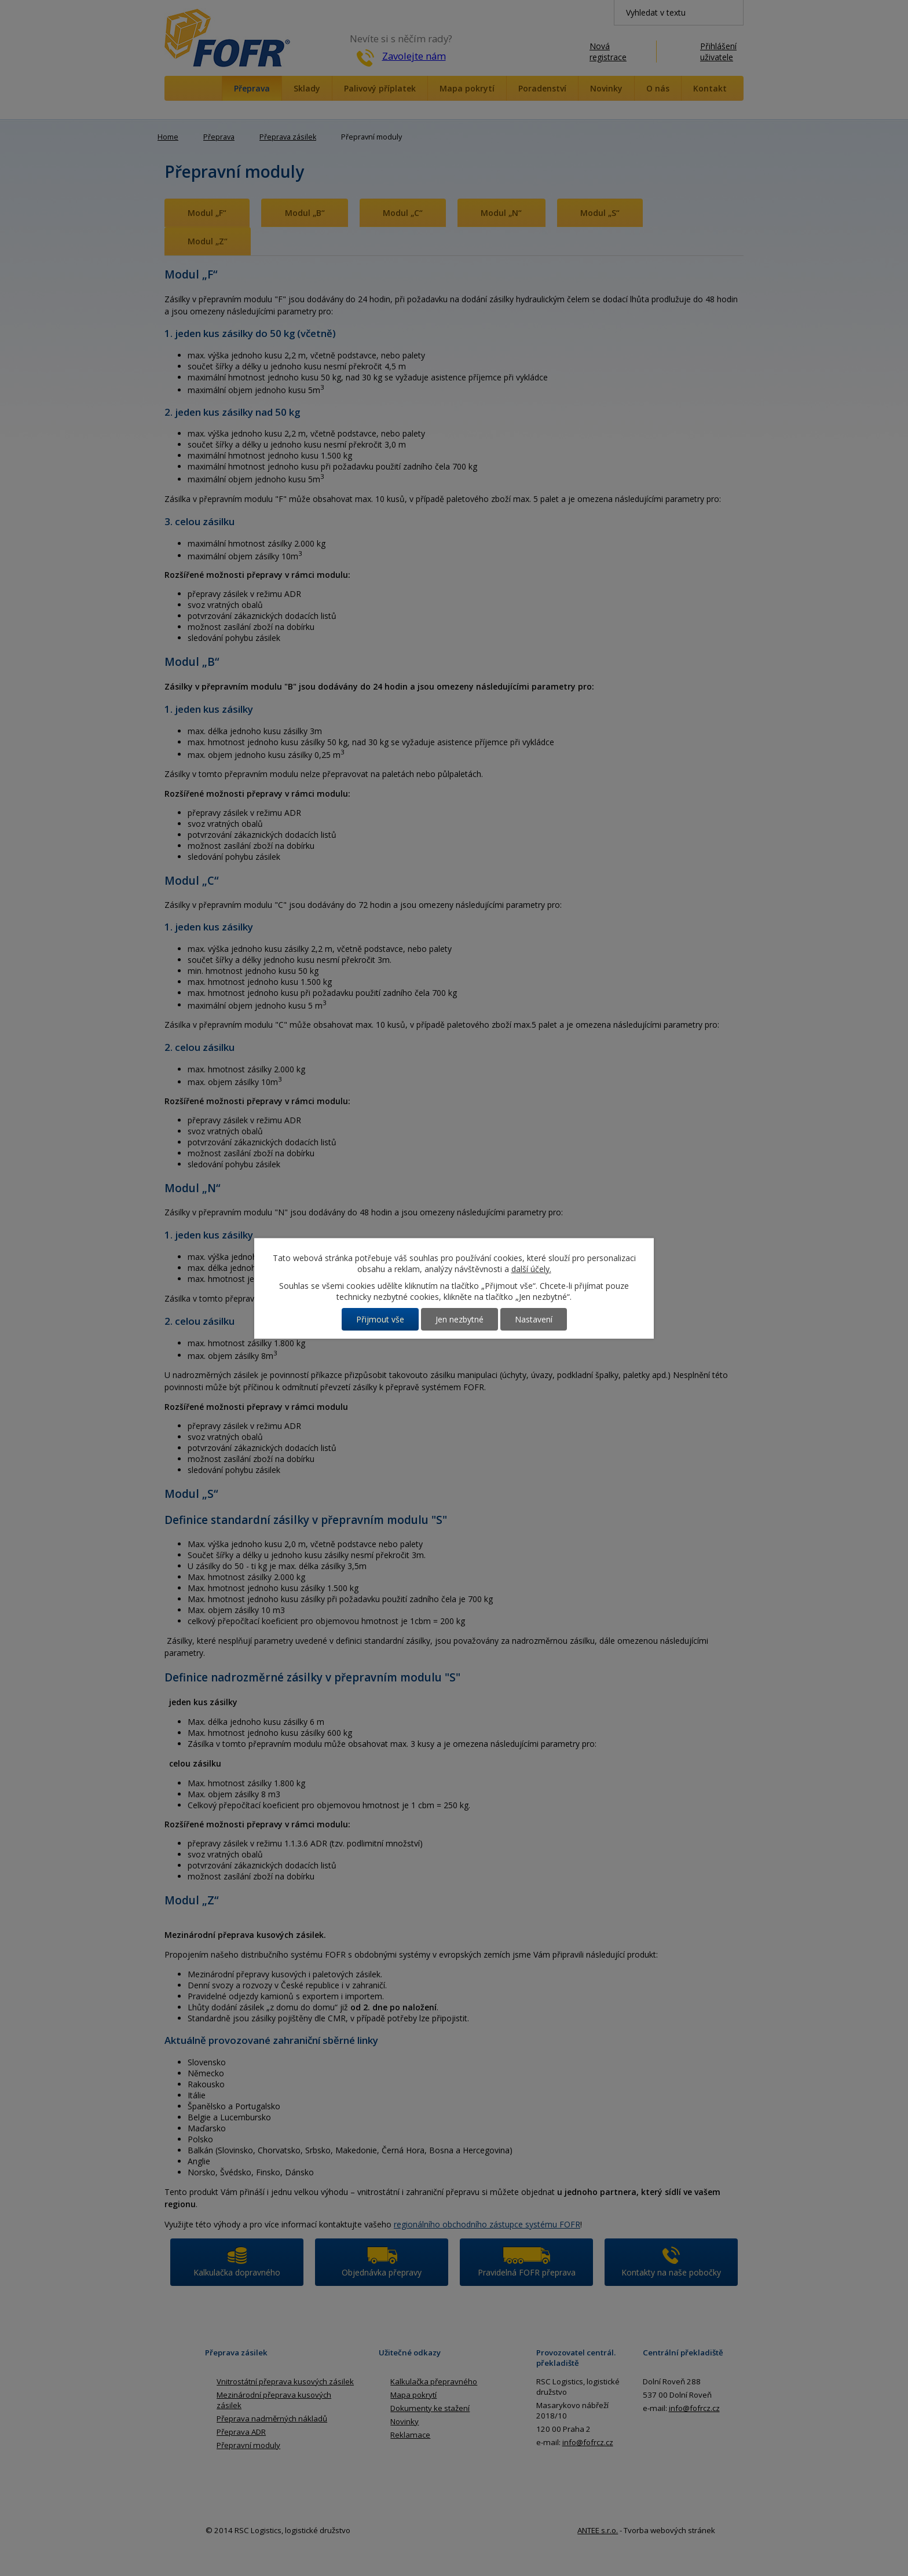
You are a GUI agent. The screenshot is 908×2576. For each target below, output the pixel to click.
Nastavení (533, 1319)
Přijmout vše (380, 1319)
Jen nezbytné (459, 1319)
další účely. (531, 1268)
